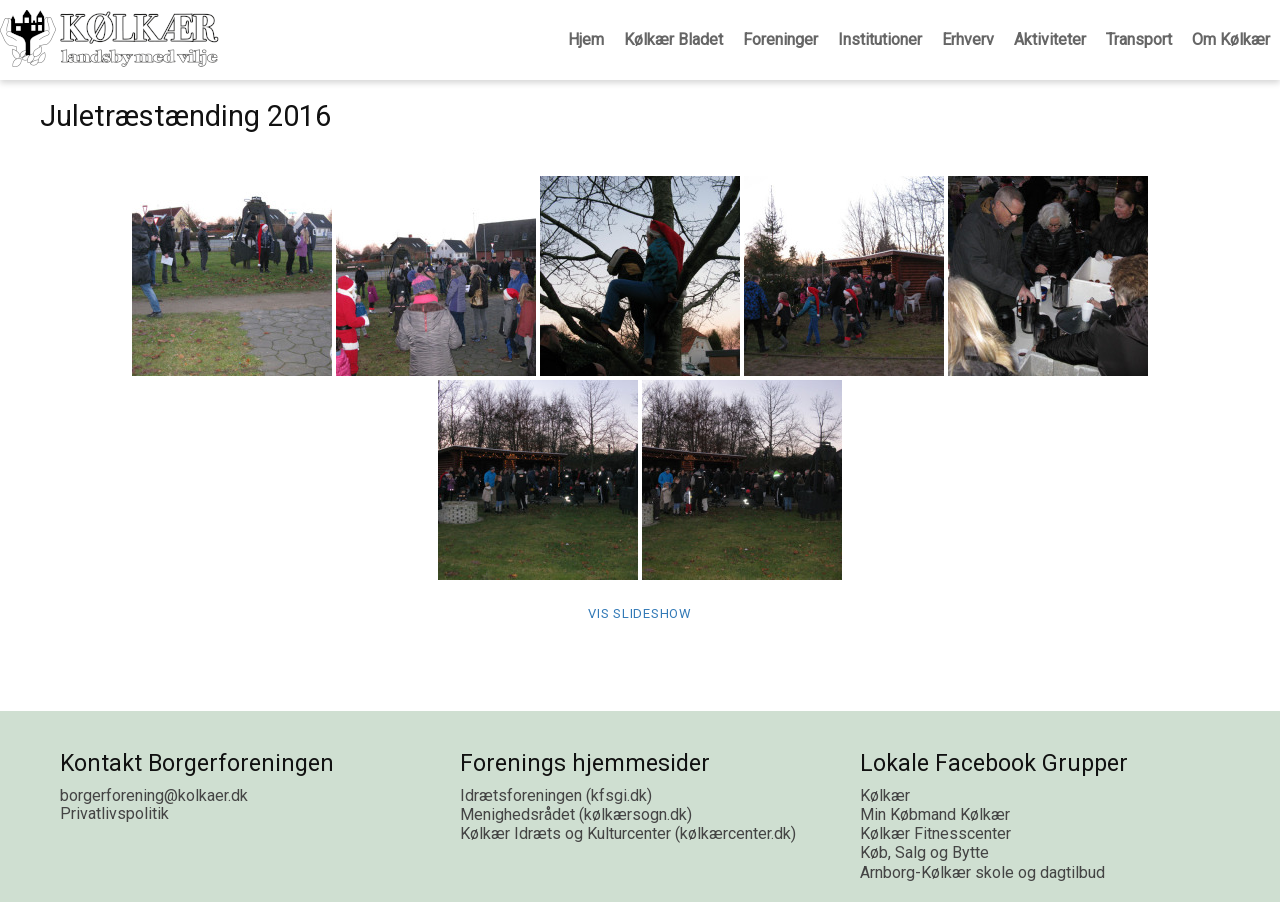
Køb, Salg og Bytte (924, 852)
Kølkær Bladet (673, 39)
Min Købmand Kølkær (935, 814)
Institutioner (880, 39)
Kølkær (885, 795)
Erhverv (968, 39)
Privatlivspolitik (114, 813)
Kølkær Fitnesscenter (935, 833)
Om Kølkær (1231, 39)
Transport (1139, 39)
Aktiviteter (1050, 39)
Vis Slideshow (640, 613)
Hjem (586, 39)
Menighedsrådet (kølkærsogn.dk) (576, 814)
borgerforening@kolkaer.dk (154, 795)
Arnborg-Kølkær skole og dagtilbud (982, 872)
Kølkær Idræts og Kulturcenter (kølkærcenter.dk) (628, 833)
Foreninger (780, 39)
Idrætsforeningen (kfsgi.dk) (556, 795)
